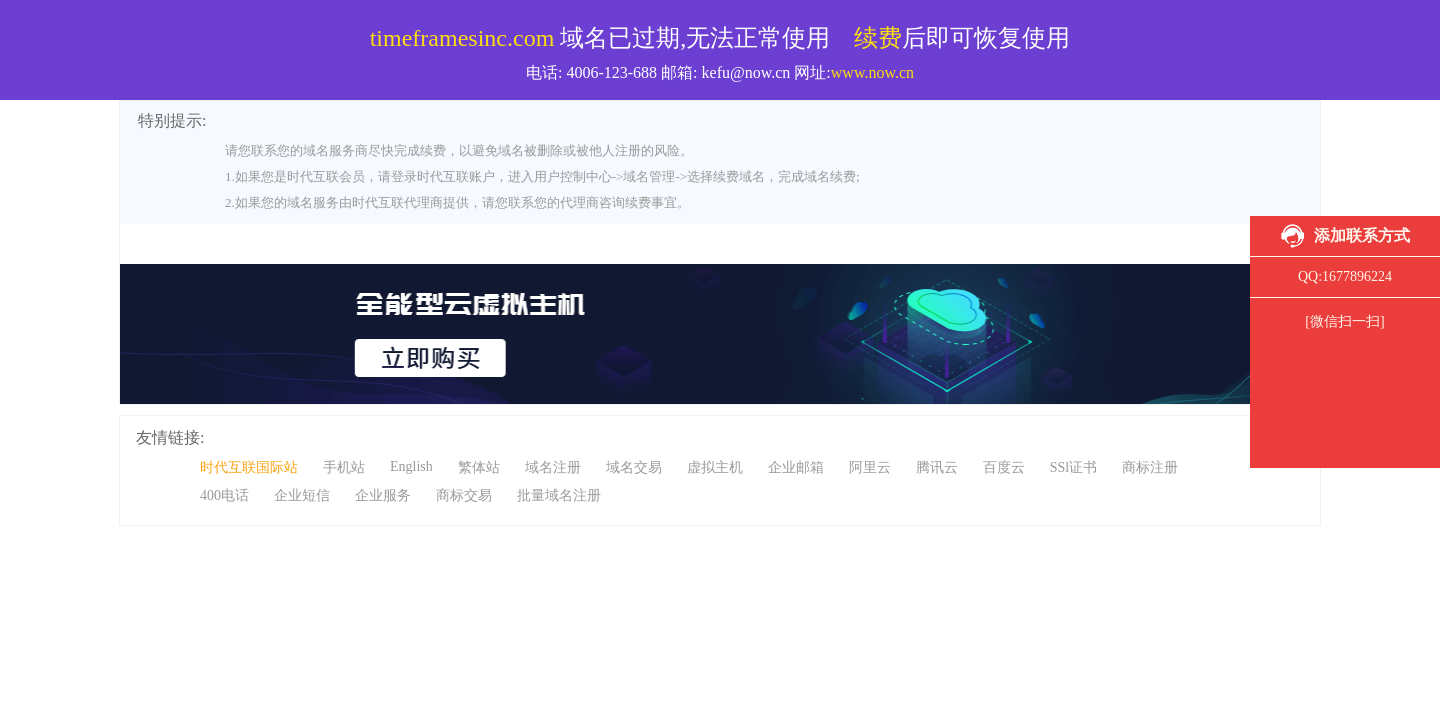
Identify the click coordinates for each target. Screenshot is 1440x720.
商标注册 (1150, 467)
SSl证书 (1073, 467)
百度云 (1004, 467)
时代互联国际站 (249, 467)
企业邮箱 (796, 467)
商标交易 (464, 495)
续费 (878, 38)
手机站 (344, 467)
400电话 (224, 495)
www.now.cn (872, 72)
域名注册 (553, 467)
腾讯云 (937, 467)
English (411, 466)
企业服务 (383, 495)
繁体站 (479, 467)
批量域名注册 (559, 495)
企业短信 (302, 495)
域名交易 (634, 467)
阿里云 (870, 467)
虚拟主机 (715, 467)
